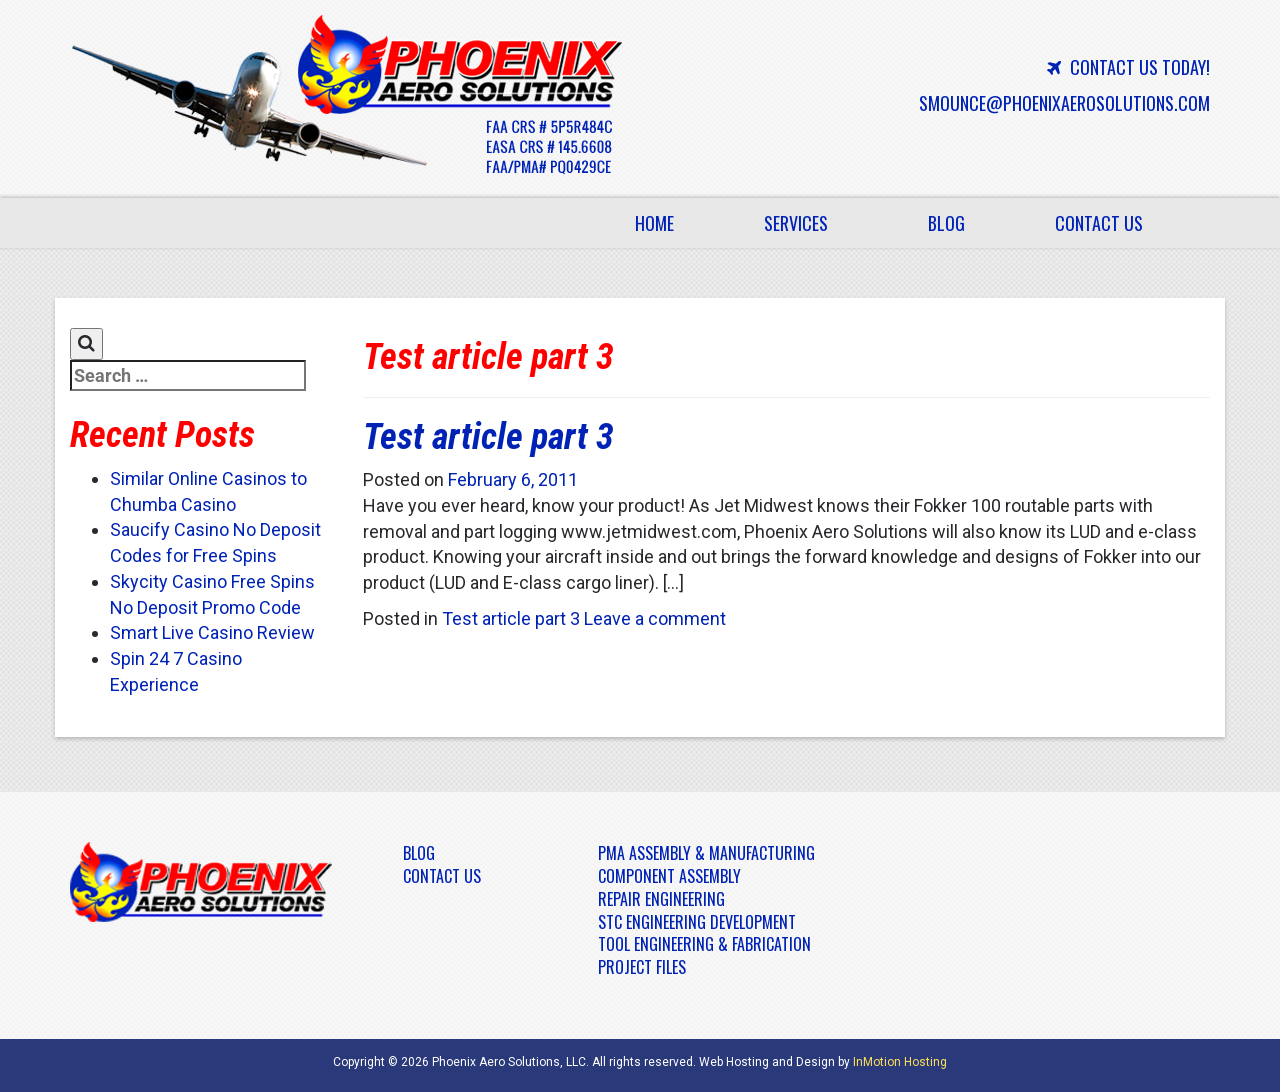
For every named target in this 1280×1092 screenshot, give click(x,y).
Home (654, 223)
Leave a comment (655, 618)
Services (807, 229)
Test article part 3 (488, 437)
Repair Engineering (661, 899)
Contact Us (1099, 223)
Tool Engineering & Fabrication (704, 944)
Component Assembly (669, 876)
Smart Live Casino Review (212, 632)
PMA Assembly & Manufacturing (706, 853)
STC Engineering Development (697, 922)
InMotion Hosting (900, 1062)
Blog (946, 223)
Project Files (642, 967)
